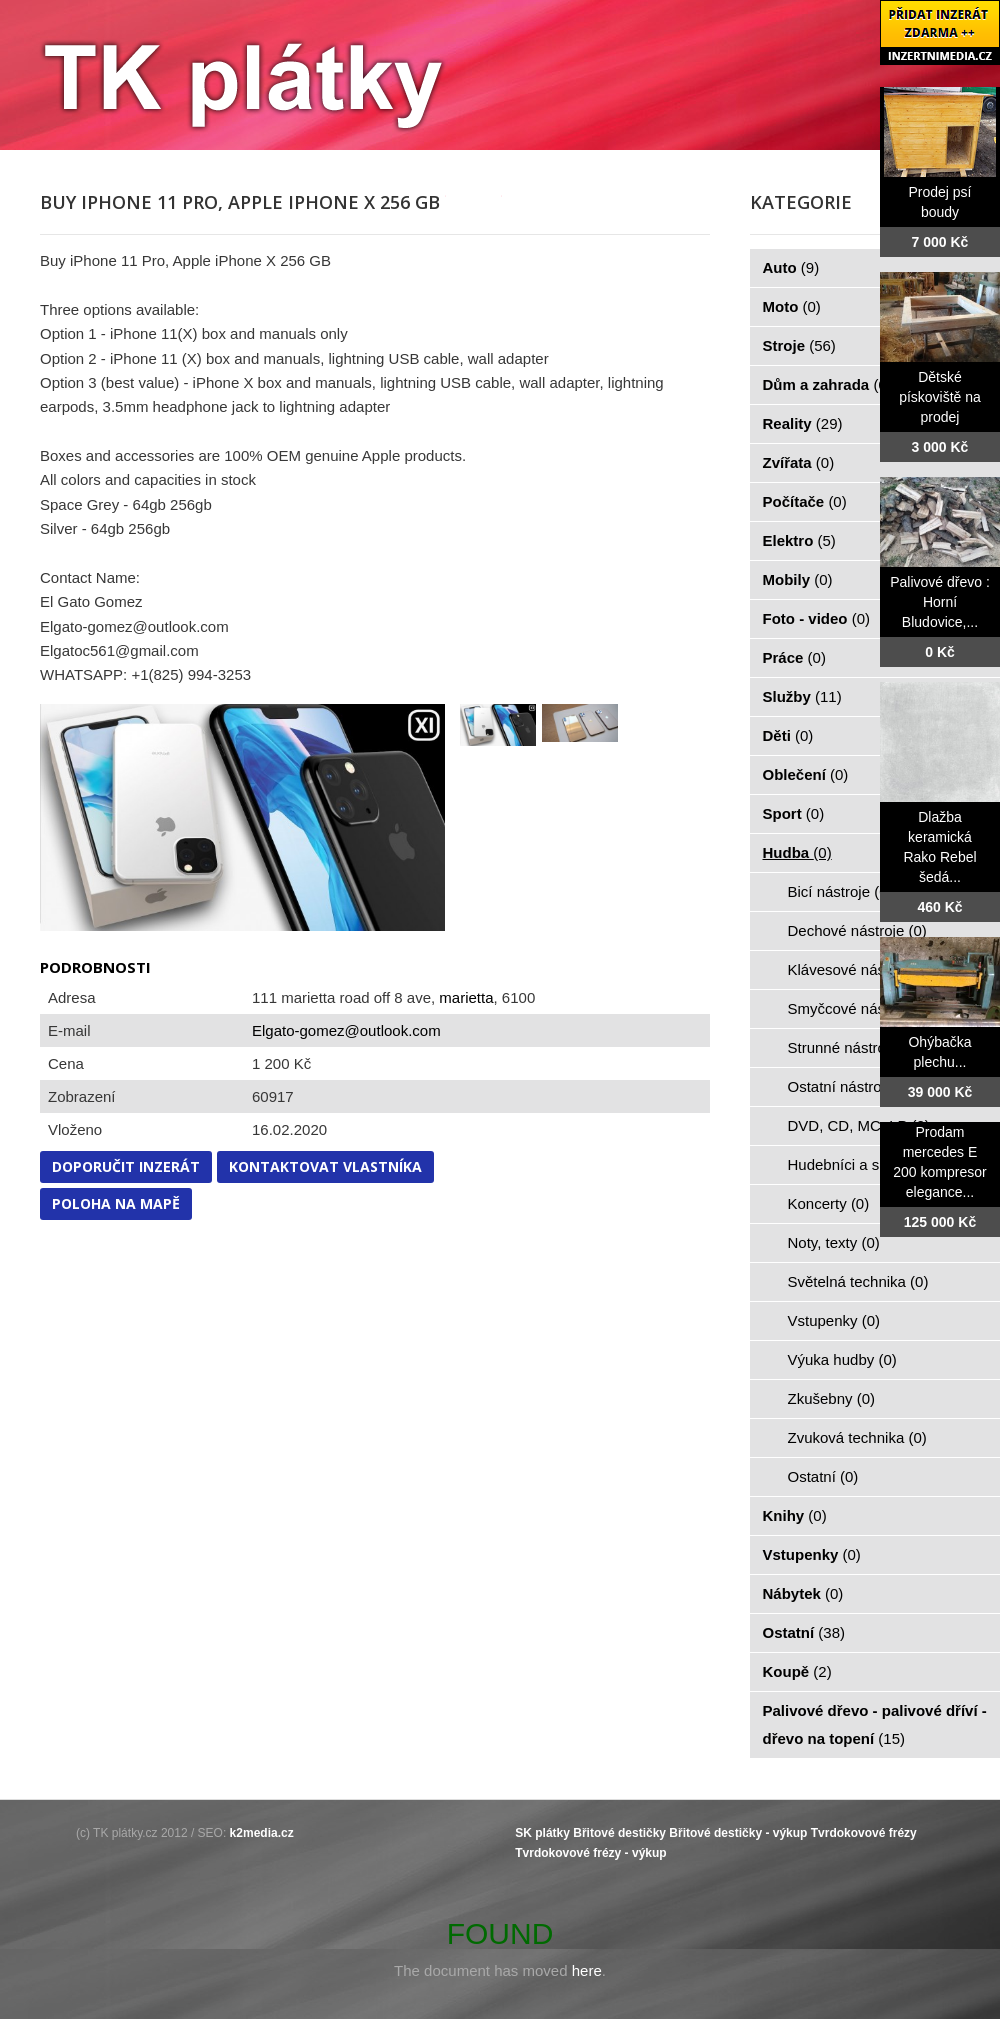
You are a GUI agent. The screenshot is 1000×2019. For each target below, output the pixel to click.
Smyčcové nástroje (862, 1008)
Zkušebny (832, 1398)
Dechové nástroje (857, 930)
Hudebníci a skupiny (867, 1164)
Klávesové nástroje (862, 969)
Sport (794, 813)
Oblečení (806, 774)
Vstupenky (834, 1320)
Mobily (798, 579)
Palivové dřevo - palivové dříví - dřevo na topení (875, 1724)
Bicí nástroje (840, 891)
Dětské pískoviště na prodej (940, 397)
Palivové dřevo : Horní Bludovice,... (940, 602)
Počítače (805, 501)
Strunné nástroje (854, 1047)
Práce (794, 657)
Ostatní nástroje (852, 1086)
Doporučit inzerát (126, 1166)
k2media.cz (262, 1833)
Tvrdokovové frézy (864, 1833)
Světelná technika (858, 1281)
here (587, 1970)
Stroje (799, 345)
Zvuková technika (857, 1437)
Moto (792, 306)
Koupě (797, 1671)
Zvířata (799, 462)
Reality (803, 423)
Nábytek (803, 1593)
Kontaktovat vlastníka (325, 1166)
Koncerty (829, 1203)
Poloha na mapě (116, 1203)
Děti (788, 735)
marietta (466, 997)
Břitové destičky (619, 1833)
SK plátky (542, 1833)
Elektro (799, 540)
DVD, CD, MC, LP (859, 1125)
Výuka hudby (842, 1359)
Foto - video (817, 618)
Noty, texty (834, 1242)
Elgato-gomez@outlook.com (346, 1030)
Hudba (797, 852)
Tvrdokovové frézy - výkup (590, 1853)
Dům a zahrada (827, 384)
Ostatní (823, 1476)
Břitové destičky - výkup (738, 1833)
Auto (791, 267)
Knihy (795, 1515)
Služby (802, 696)
